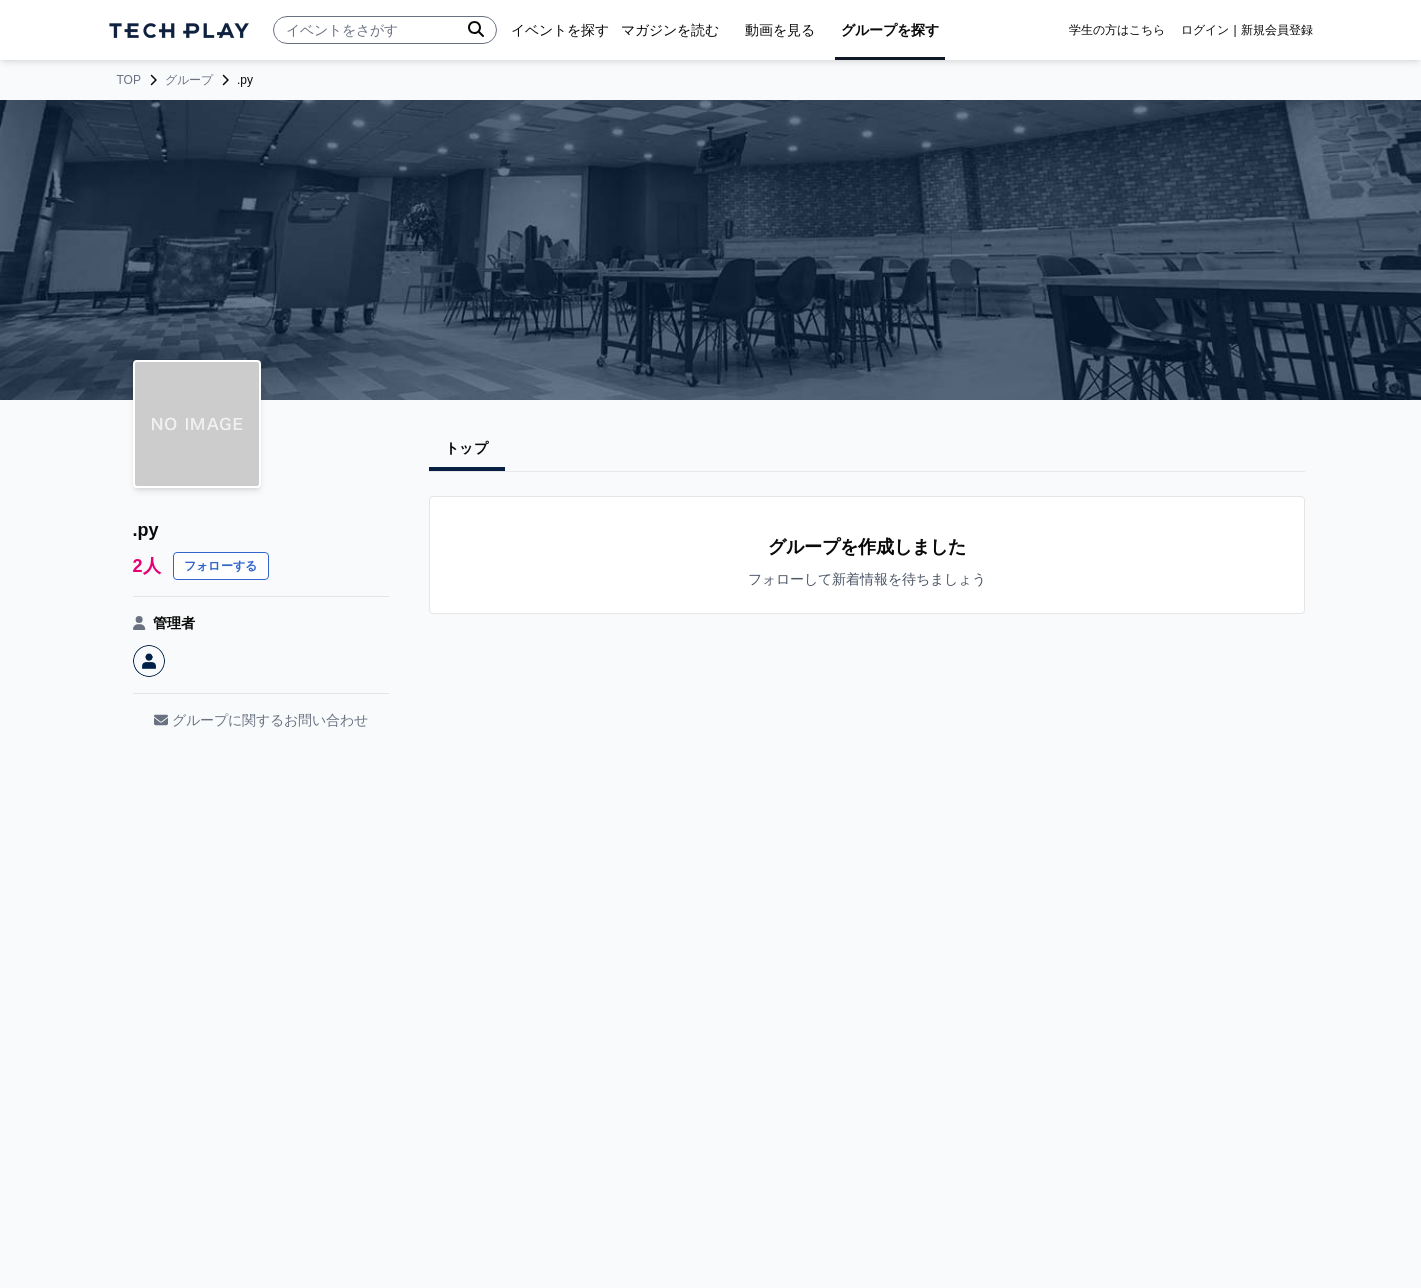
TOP (129, 80)
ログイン (1205, 30)
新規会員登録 (1277, 30)
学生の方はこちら (1117, 30)
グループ (189, 80)
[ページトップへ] (179, 30)
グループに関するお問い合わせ (261, 720)
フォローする (221, 566)
